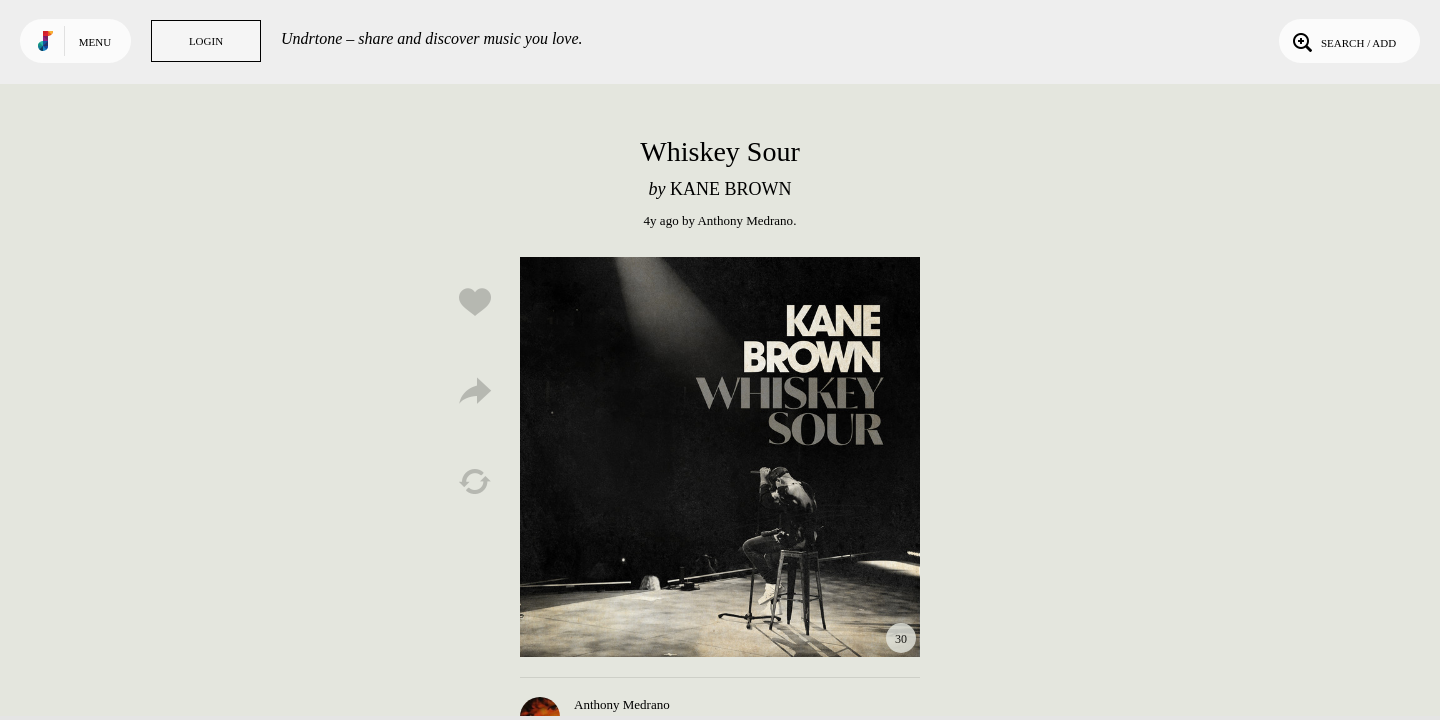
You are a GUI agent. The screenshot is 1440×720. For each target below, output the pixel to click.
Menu (95, 42)
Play (720, 457)
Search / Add (1342, 41)
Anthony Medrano (745, 220)
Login (206, 41)
